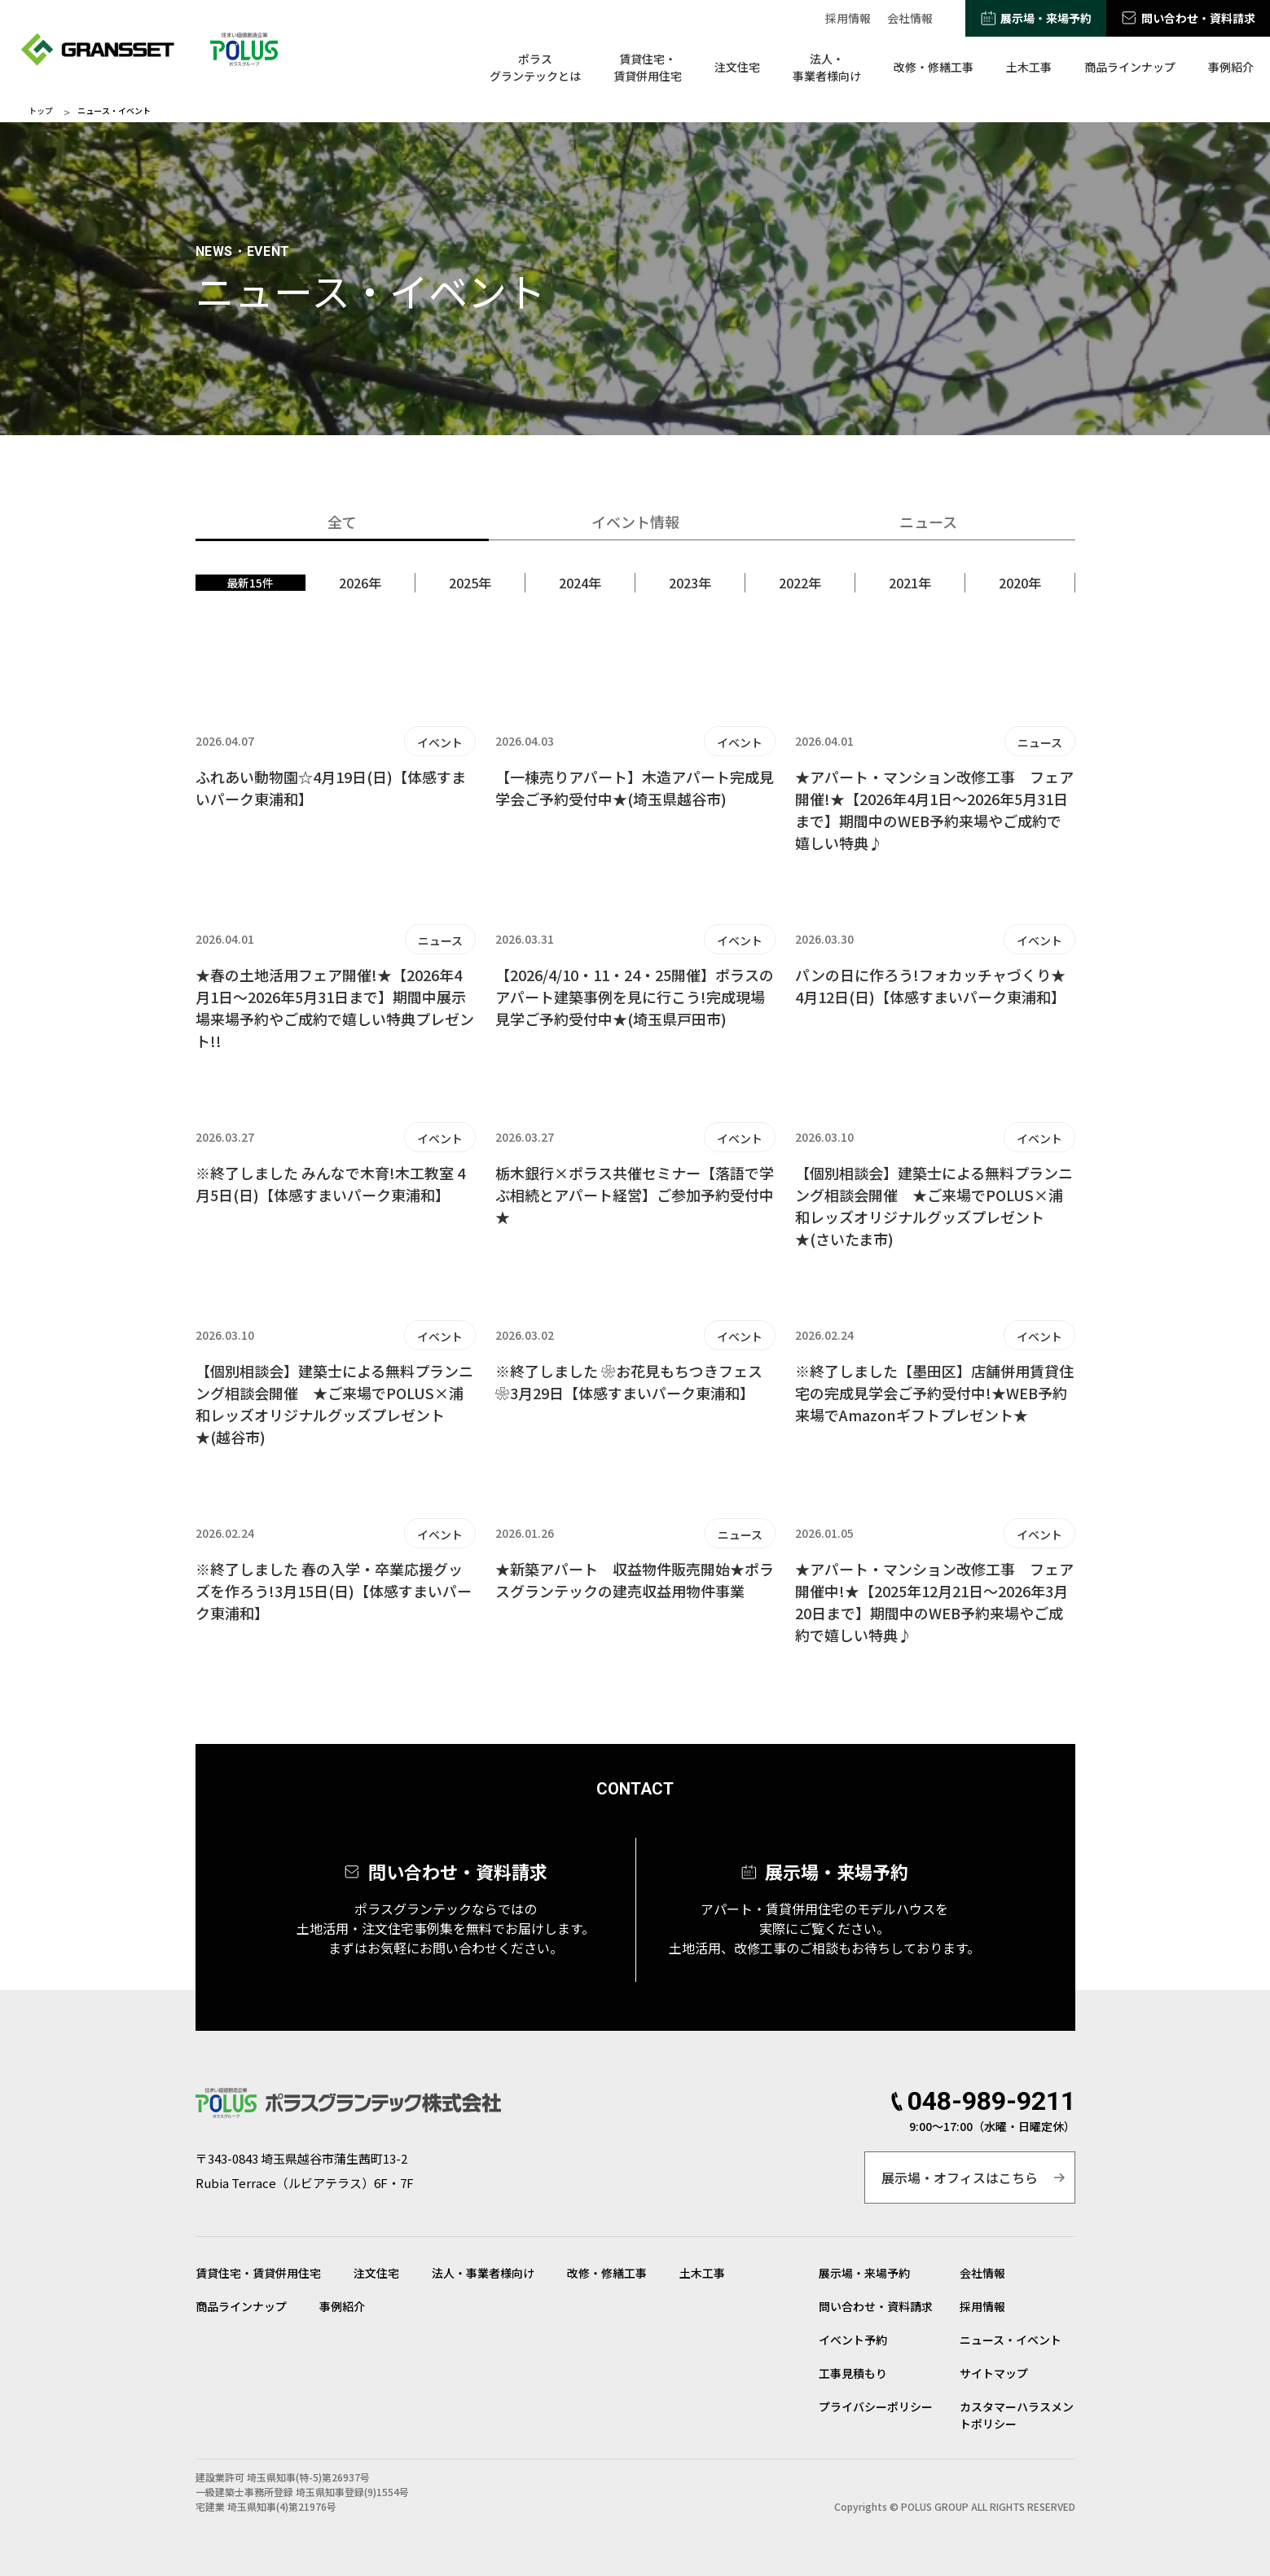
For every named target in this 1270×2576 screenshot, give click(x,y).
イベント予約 (853, 2340)
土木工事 (1029, 67)
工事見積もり (853, 2373)
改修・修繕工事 (933, 67)
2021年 (910, 582)
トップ (41, 111)
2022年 (800, 582)
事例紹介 (1231, 67)
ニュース (928, 521)
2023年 (690, 582)
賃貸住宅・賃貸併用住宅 (647, 67)
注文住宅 (737, 67)
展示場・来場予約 (1046, 18)
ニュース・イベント (1010, 2340)
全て (342, 521)
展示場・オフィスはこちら (959, 2177)
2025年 (470, 582)
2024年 (580, 582)
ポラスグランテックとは (535, 67)
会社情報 (910, 18)
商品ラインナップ (1130, 67)
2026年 (360, 582)
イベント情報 (635, 521)
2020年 (1020, 582)
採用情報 (848, 18)
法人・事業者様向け (827, 67)
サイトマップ (994, 2373)
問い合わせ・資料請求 (1198, 18)
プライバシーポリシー (876, 2406)
